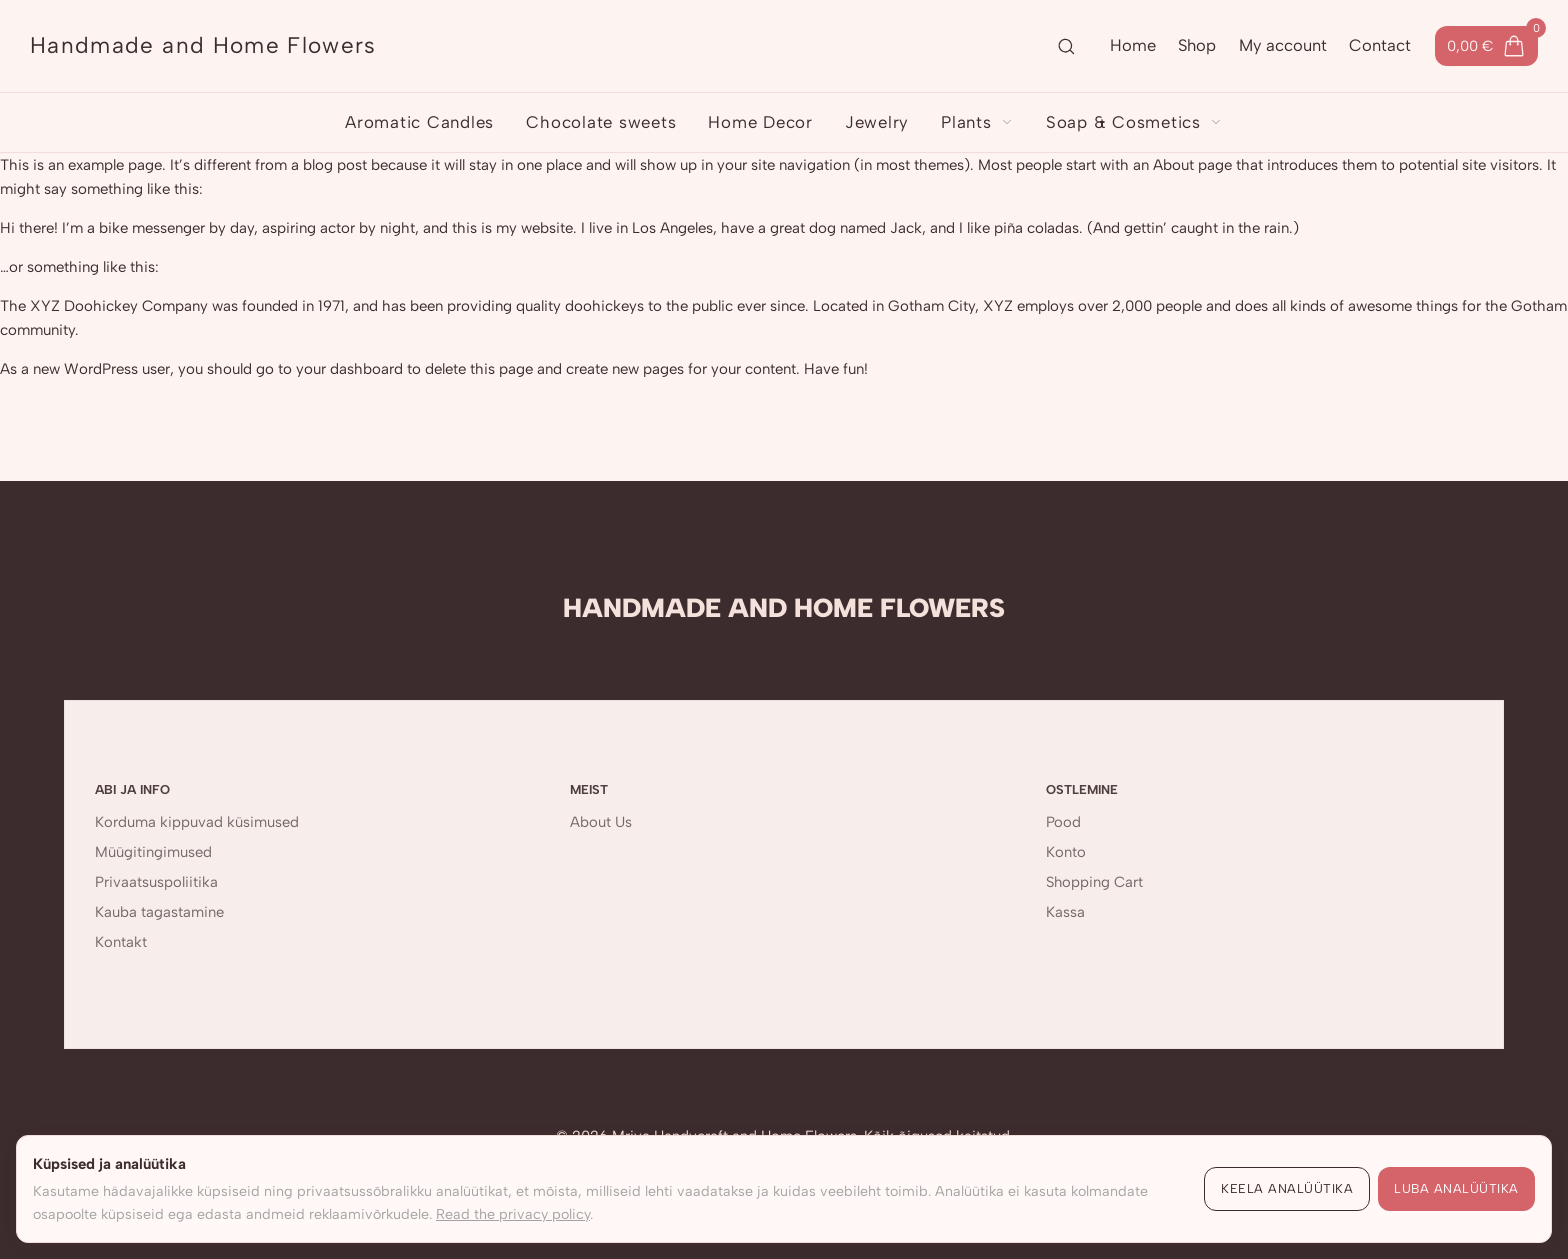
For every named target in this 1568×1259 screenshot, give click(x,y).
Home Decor (760, 122)
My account (1283, 45)
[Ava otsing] (1066, 46)
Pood (1063, 822)
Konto (1066, 852)
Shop (1197, 45)
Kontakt (121, 942)
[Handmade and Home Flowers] (203, 46)
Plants (977, 122)
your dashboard (349, 369)
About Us (601, 822)
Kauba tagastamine (159, 912)
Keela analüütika (1287, 1188)
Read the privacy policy (513, 1214)
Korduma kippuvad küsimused (197, 822)
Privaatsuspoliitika (156, 882)
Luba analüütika (1456, 1188)
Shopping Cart (1094, 882)
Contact (1380, 45)
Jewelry (877, 122)
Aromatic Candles (419, 122)
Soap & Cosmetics (1134, 122)
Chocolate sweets (601, 122)
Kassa (1065, 912)
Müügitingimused (153, 852)
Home (1133, 45)
